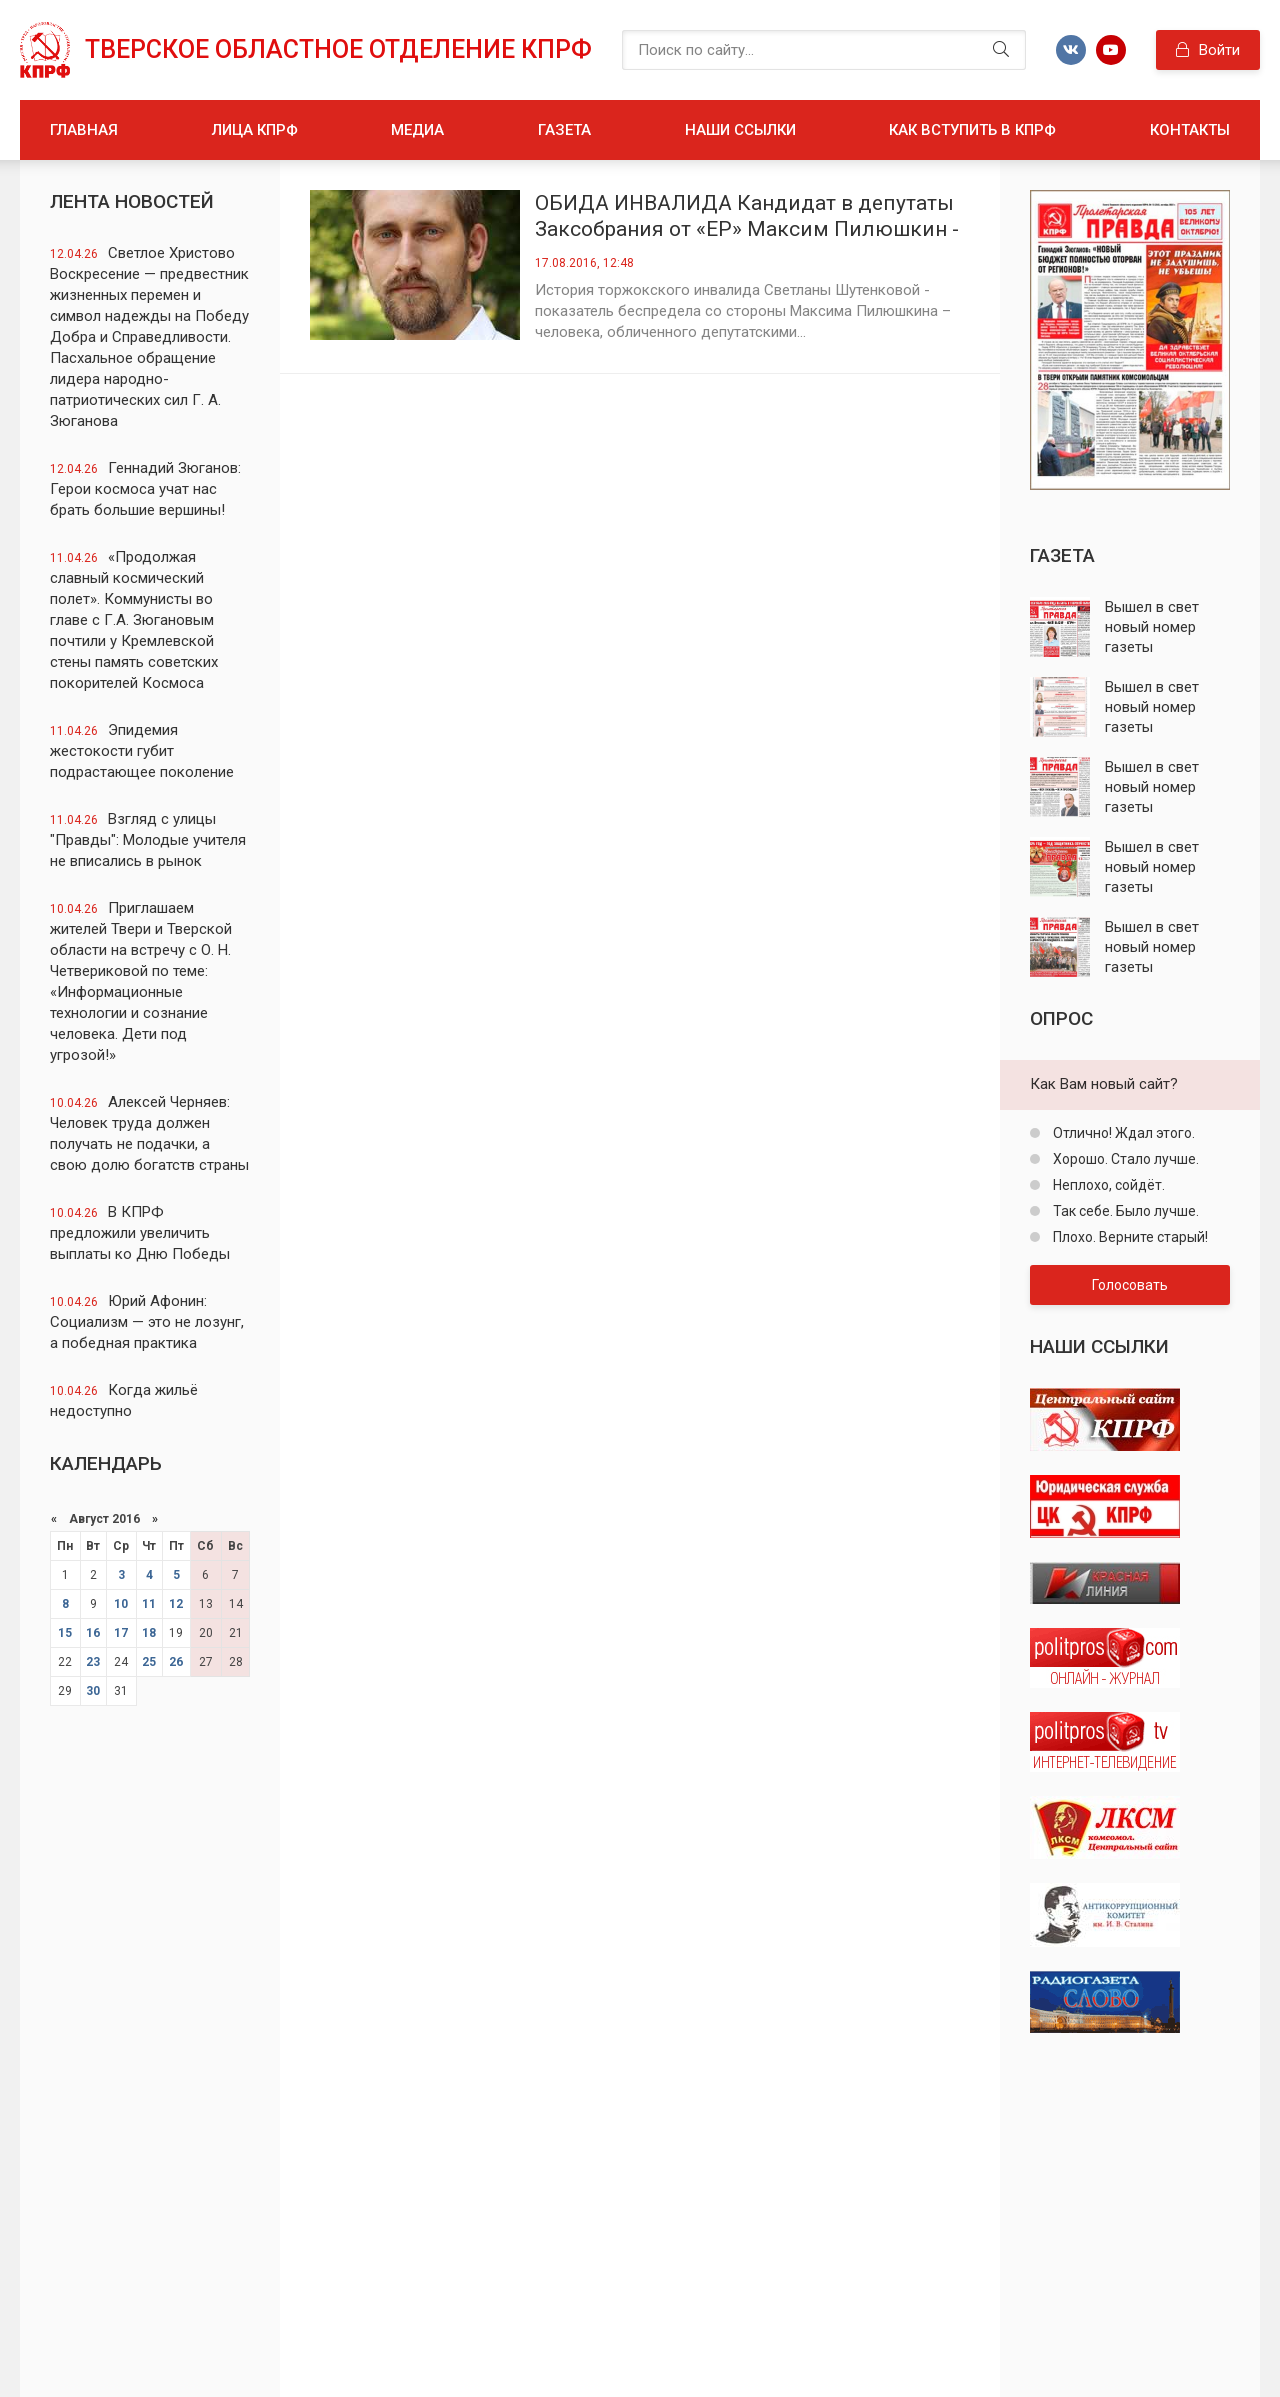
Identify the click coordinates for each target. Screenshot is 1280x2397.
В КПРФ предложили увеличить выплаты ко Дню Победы (140, 1233)
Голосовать (1130, 1285)
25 (149, 1662)
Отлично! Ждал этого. (1122, 1133)
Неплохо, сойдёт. (1107, 1185)
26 (176, 1662)
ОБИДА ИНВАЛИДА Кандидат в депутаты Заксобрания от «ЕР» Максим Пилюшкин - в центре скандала (747, 216)
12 (176, 1604)
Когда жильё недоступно (124, 1400)
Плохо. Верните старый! (1129, 1237)
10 (121, 1604)
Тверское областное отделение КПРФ (338, 49)
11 (149, 1604)
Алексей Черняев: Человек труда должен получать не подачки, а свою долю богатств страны (149, 1133)
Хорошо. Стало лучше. (1124, 1159)
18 (149, 1633)
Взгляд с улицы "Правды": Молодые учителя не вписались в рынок (148, 840)
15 (65, 1633)
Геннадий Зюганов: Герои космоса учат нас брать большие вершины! (145, 489)
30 (93, 1691)
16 (93, 1633)
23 (93, 1662)
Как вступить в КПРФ (972, 130)
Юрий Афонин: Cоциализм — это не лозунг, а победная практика (147, 1322)
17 (121, 1633)
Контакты (1190, 130)
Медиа (417, 130)
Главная (84, 130)
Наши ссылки (740, 130)
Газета (564, 130)
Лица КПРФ (255, 130)
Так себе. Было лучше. (1124, 1211)
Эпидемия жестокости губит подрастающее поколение (142, 751)
